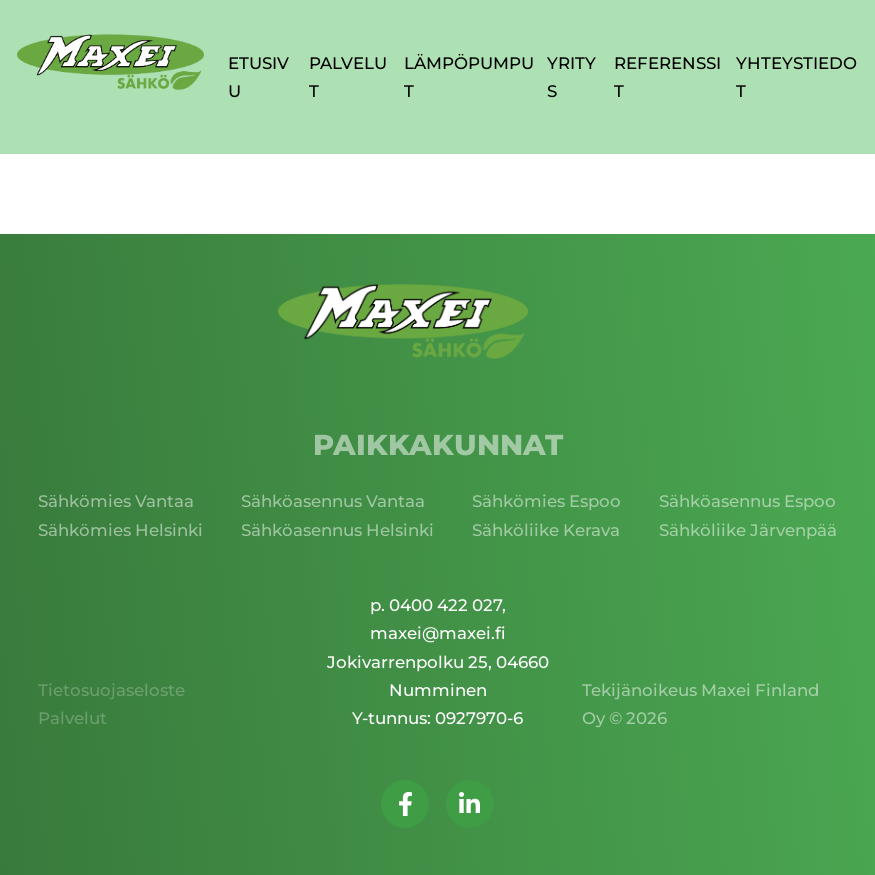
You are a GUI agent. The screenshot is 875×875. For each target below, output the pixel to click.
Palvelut (72, 718)
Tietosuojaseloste (111, 690)
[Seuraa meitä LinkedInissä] (470, 804)
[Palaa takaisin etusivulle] (110, 63)
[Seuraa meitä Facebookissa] (405, 804)
